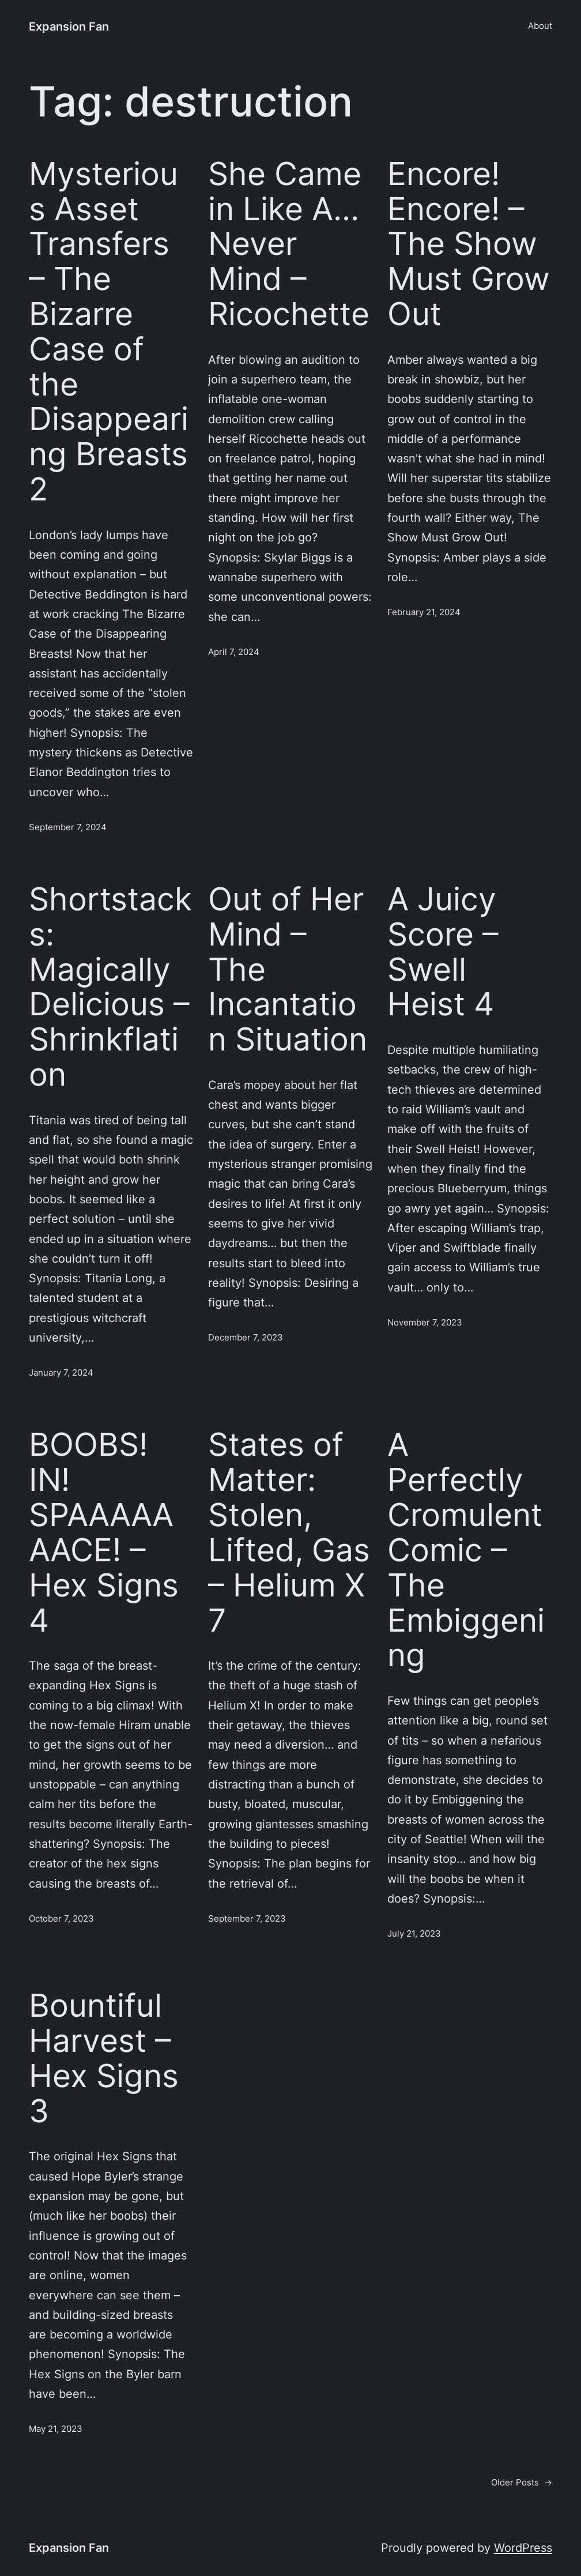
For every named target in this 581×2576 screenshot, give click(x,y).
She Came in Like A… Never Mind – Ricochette (288, 244)
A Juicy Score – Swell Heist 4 (443, 952)
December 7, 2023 (245, 1337)
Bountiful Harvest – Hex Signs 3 (104, 2058)
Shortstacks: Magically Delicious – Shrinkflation (110, 987)
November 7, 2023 (424, 1322)
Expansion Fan (69, 26)
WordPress (523, 2547)
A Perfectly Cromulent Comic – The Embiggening (466, 1550)
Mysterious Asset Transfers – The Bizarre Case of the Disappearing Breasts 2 (108, 331)
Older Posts (521, 2483)
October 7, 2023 (61, 1919)
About (540, 26)
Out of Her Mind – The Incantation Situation (287, 969)
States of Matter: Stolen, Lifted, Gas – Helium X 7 (289, 1532)
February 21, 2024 (424, 612)
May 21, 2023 (55, 2429)
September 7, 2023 (247, 1919)
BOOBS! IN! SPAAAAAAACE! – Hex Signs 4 (104, 1532)
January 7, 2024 (61, 1373)
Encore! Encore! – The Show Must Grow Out (468, 244)
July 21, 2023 (414, 1934)
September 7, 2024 (68, 827)
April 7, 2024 (233, 652)
